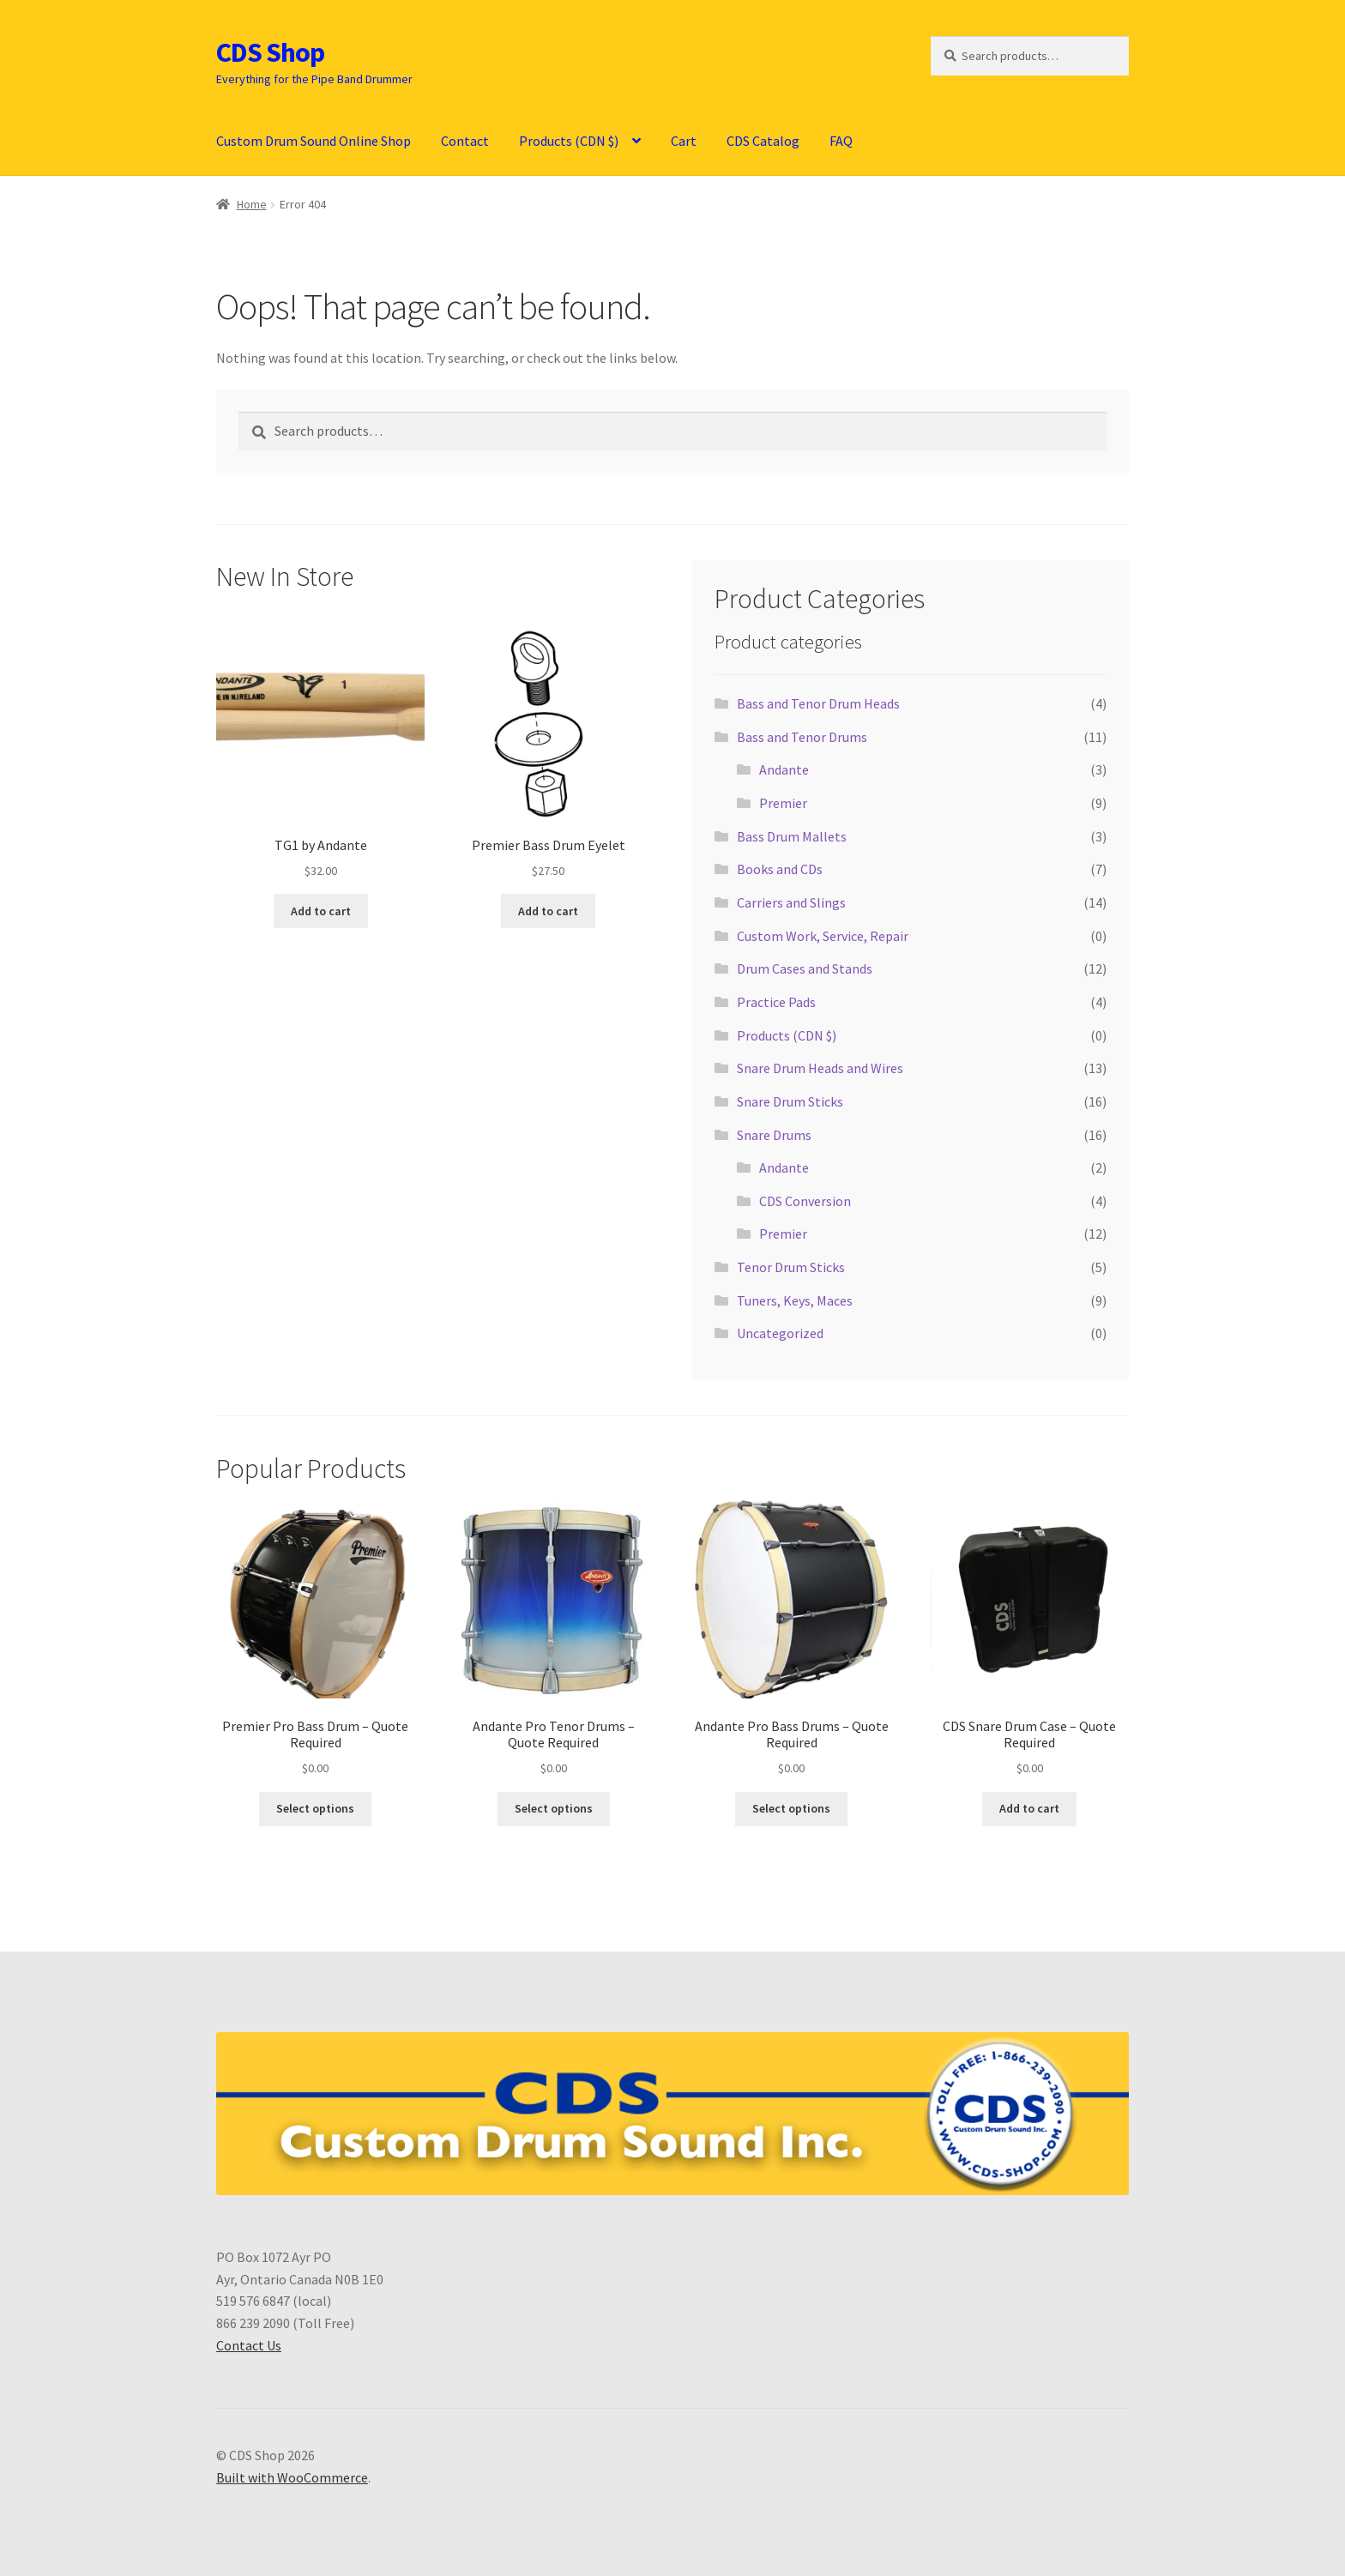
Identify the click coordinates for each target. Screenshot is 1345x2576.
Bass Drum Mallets (792, 836)
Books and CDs (780, 869)
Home (252, 204)
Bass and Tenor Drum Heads (818, 703)
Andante (784, 769)
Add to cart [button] (321, 911)
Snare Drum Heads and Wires (820, 1068)
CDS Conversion (805, 1201)
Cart (684, 140)
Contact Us (248, 2345)
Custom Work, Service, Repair (822, 935)
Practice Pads (776, 1001)
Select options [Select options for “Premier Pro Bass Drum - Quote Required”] (315, 1808)
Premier (783, 802)
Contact (465, 140)
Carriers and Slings (791, 902)
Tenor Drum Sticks (791, 1267)
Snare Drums (774, 1134)
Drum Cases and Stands (804, 968)
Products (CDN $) (568, 140)
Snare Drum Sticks (790, 1101)
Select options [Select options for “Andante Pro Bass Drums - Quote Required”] (791, 1808)
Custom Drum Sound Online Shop (313, 140)
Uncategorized (780, 1333)
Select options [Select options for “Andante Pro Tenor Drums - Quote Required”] (554, 1808)
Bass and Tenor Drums (802, 736)
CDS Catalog (763, 140)
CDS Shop (270, 52)
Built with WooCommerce (292, 2477)
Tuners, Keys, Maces (795, 1300)
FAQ (841, 140)
